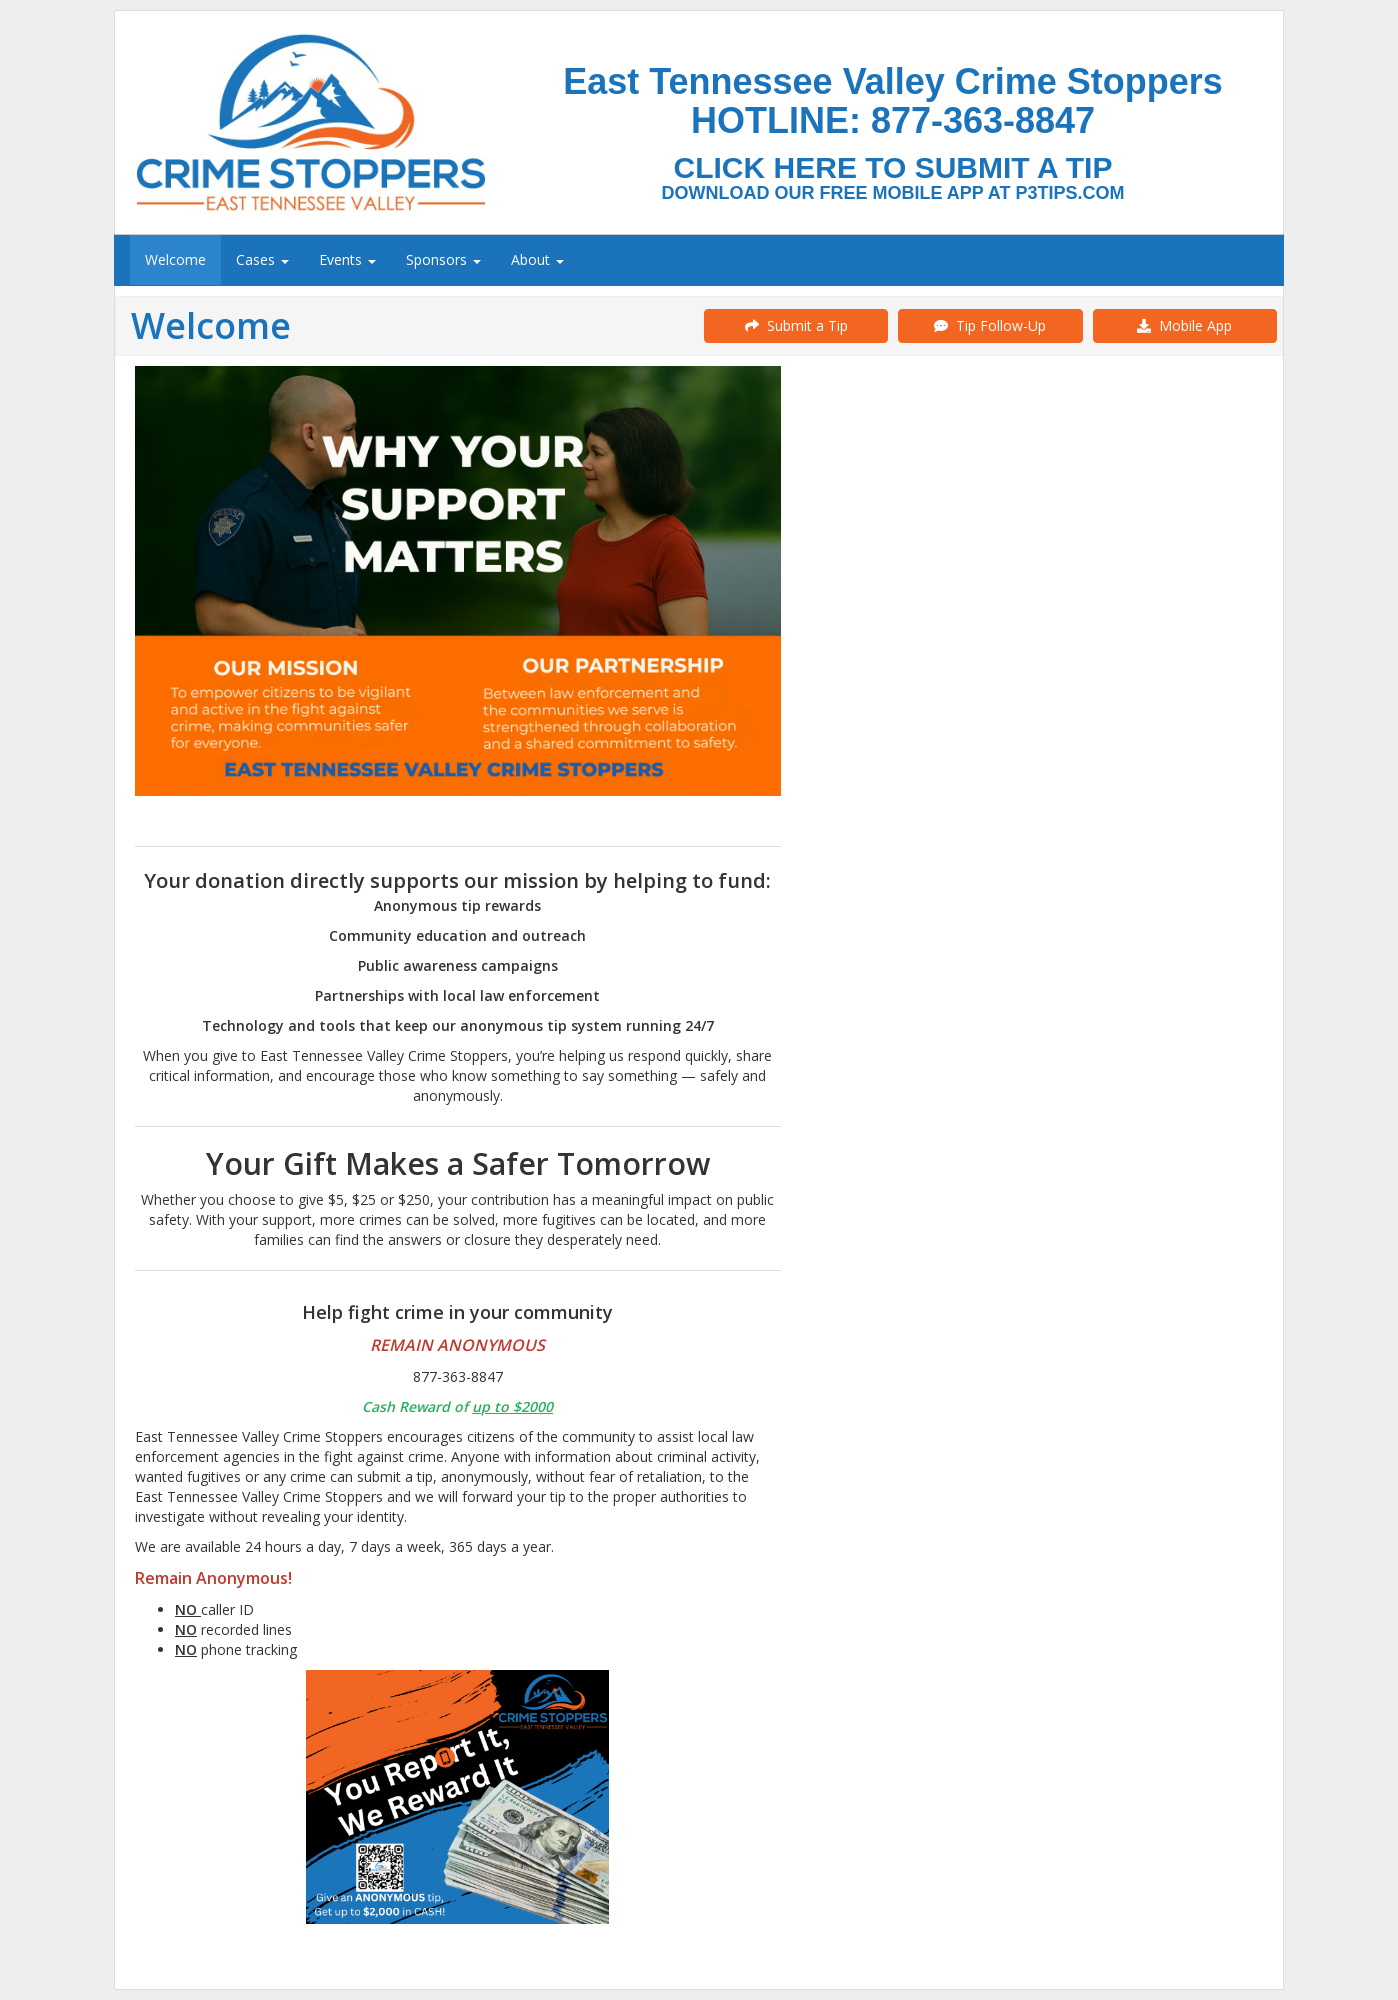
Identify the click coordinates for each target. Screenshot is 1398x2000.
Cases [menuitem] (262, 259)
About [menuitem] (537, 259)
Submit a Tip (796, 325)
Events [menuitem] (347, 259)
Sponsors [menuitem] (443, 259)
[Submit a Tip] (699, 122)
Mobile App (1184, 325)
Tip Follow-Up (990, 325)
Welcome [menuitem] (175, 259)
